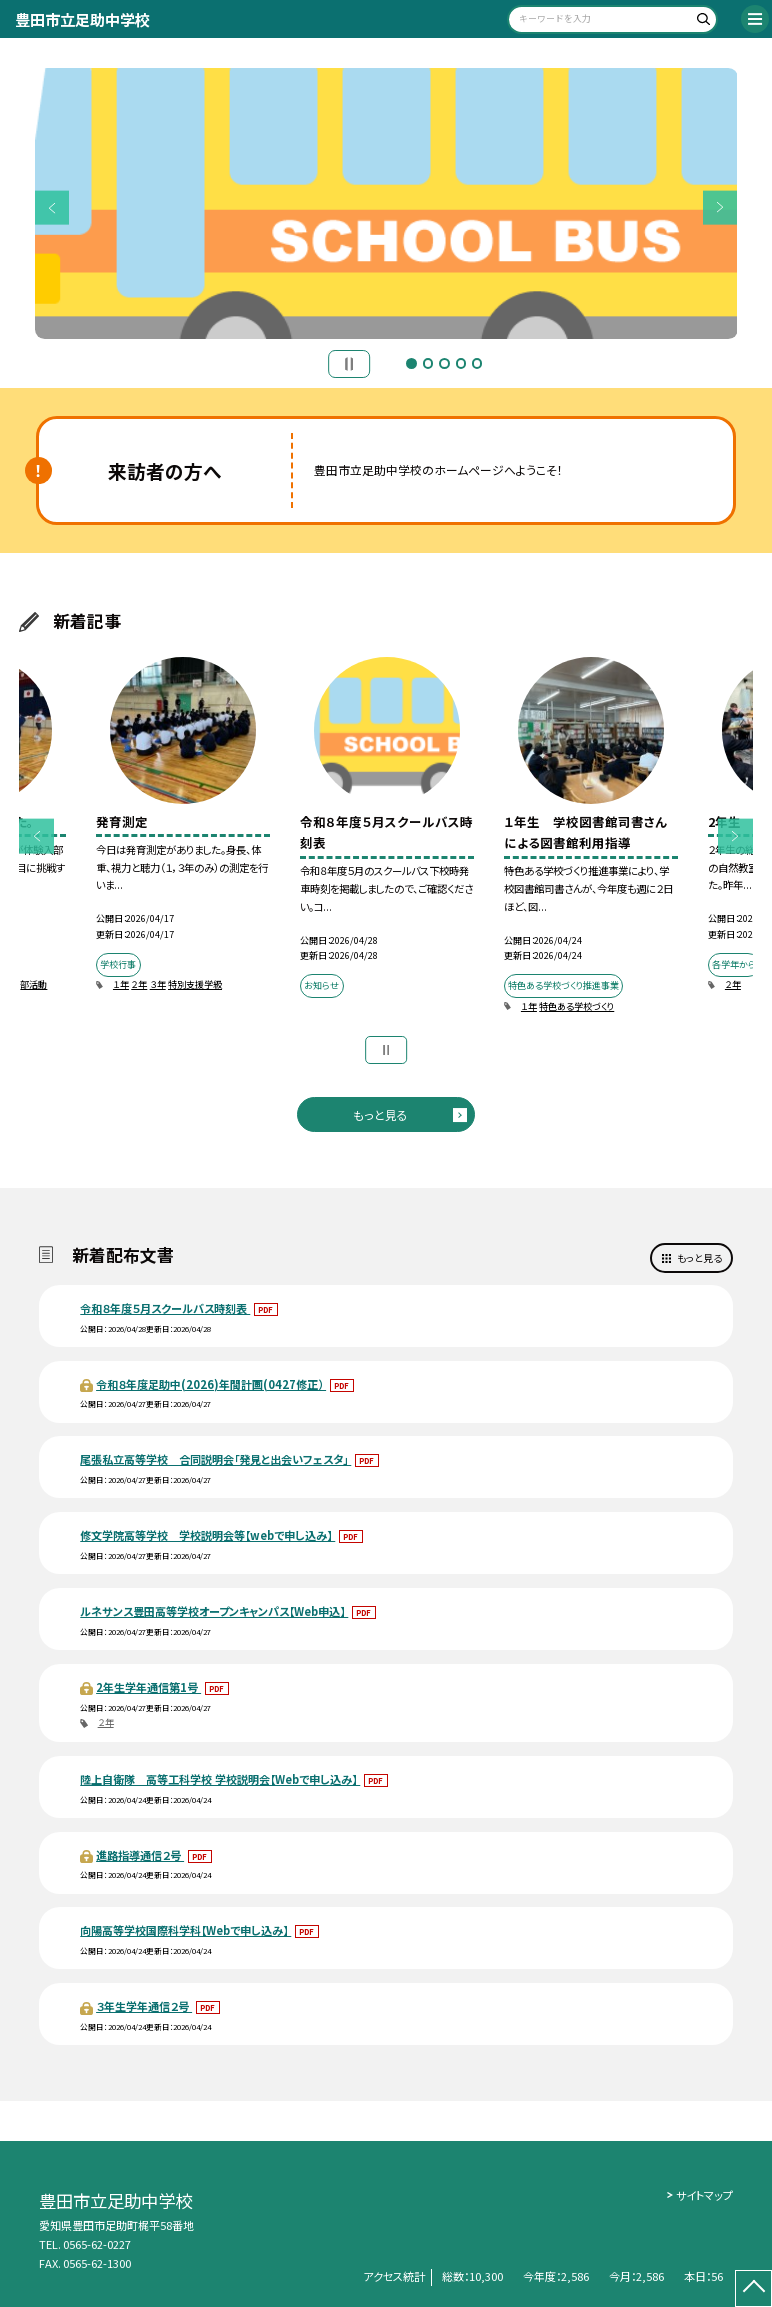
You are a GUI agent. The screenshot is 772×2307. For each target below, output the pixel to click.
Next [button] (720, 207)
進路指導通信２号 (140, 1855)
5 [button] (477, 363)
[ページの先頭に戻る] (753, 2288)
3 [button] (444, 363)
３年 (158, 984)
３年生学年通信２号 (144, 2006)
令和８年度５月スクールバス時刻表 (165, 1308)
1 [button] (411, 363)
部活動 (33, 984)
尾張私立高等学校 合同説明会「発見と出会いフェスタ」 (215, 1459)
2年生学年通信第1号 (148, 1687)
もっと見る (380, 1114)
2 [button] (428, 363)
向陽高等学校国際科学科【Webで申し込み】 (185, 1930)
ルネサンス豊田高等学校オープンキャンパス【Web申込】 (214, 1611)
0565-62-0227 (97, 2244)
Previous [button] (52, 207)
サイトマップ (704, 2195)
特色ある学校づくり (576, 1006)
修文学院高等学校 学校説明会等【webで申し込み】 (207, 1535)
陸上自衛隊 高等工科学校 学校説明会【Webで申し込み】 (220, 1779)
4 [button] (461, 363)
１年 (121, 984)
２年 (139, 984)
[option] (386, 203)
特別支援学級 (195, 984)
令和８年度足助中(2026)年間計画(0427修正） (211, 1384)
